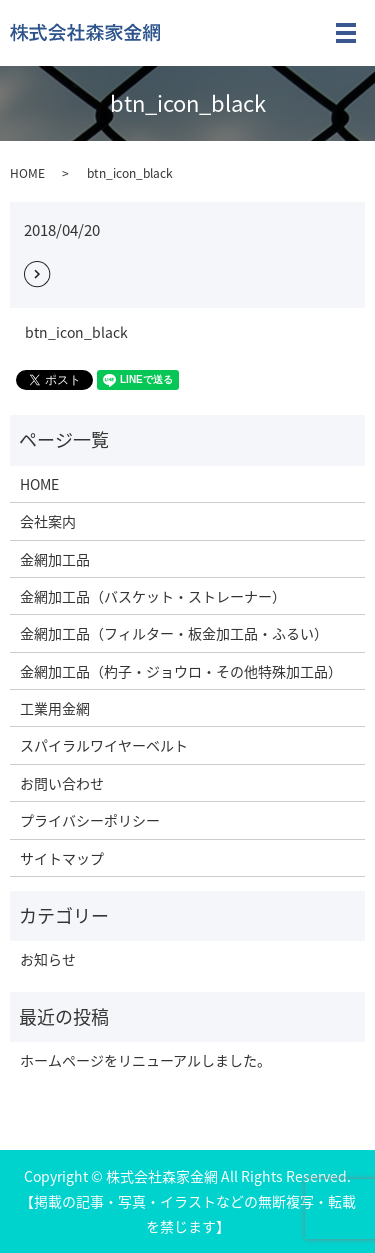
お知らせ (48, 959)
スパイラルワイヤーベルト (104, 745)
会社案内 (48, 521)
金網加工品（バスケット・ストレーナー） (153, 596)
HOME (27, 173)
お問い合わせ (62, 783)
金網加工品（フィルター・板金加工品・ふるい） (174, 633)
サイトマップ (62, 858)
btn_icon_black (76, 332)
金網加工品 (55, 559)
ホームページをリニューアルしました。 (145, 1060)
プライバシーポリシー (90, 820)
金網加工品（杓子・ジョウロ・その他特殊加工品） (181, 671)
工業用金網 (55, 708)
